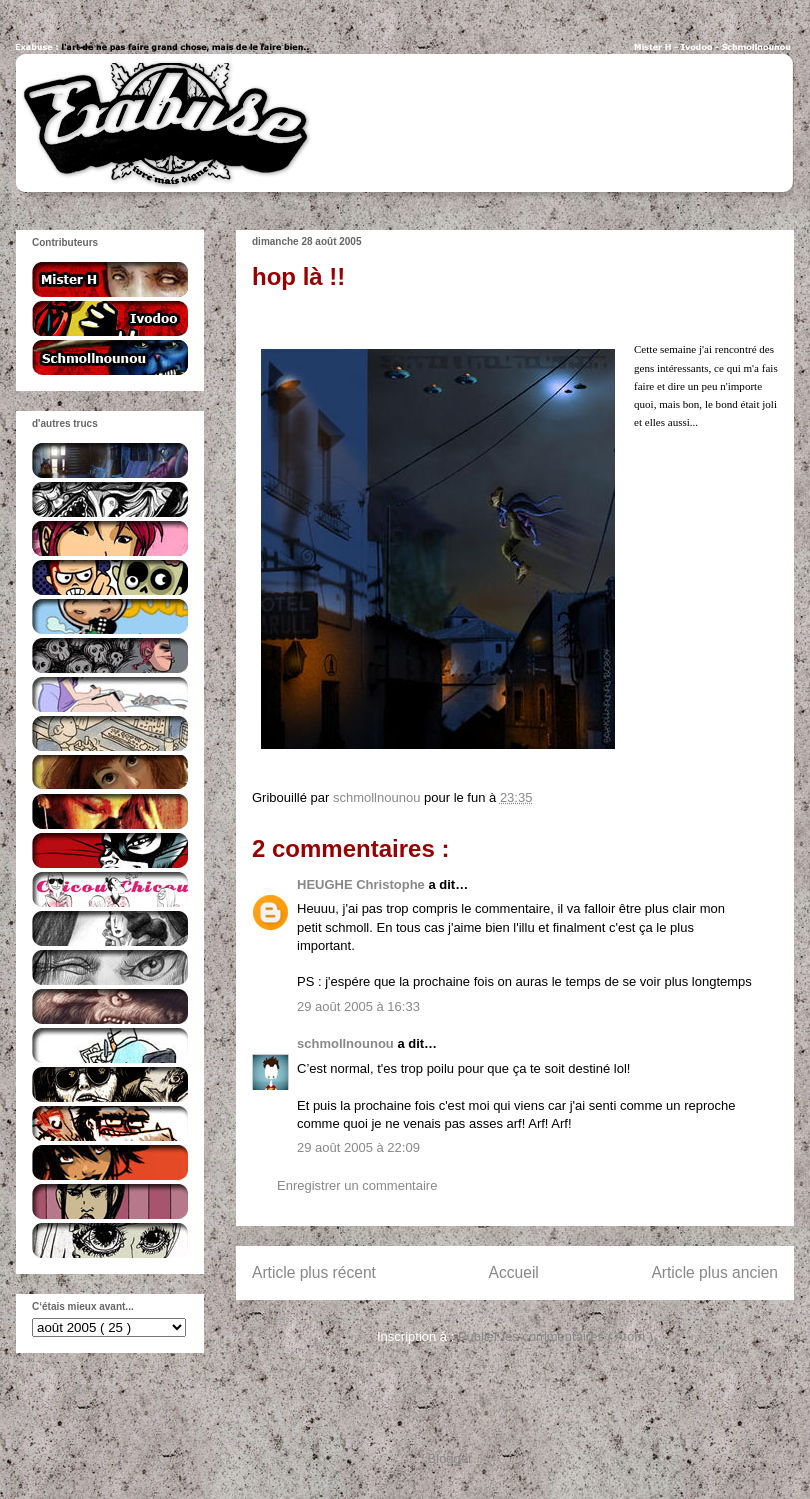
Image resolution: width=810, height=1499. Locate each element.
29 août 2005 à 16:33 (358, 1006)
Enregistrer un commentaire (357, 1185)
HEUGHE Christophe (362, 884)
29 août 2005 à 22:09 (358, 1147)
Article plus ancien (714, 1272)
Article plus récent (314, 1272)
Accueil (514, 1272)
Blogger (450, 1458)
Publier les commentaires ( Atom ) (555, 1336)
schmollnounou (347, 1043)
